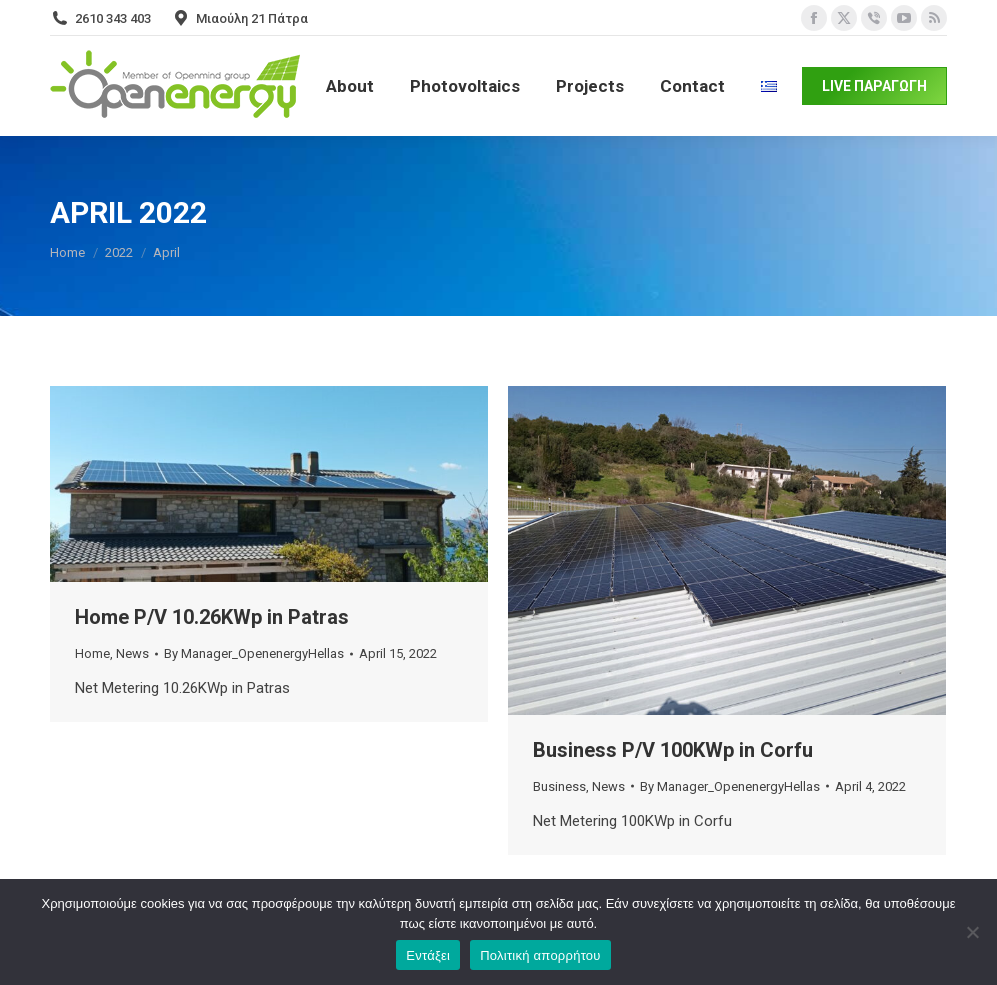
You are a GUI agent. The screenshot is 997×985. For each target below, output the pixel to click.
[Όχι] (972, 932)
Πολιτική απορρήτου (540, 955)
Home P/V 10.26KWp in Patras (212, 617)
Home (92, 653)
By (254, 653)
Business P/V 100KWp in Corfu (673, 750)
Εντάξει (428, 955)
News (132, 653)
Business (559, 786)
